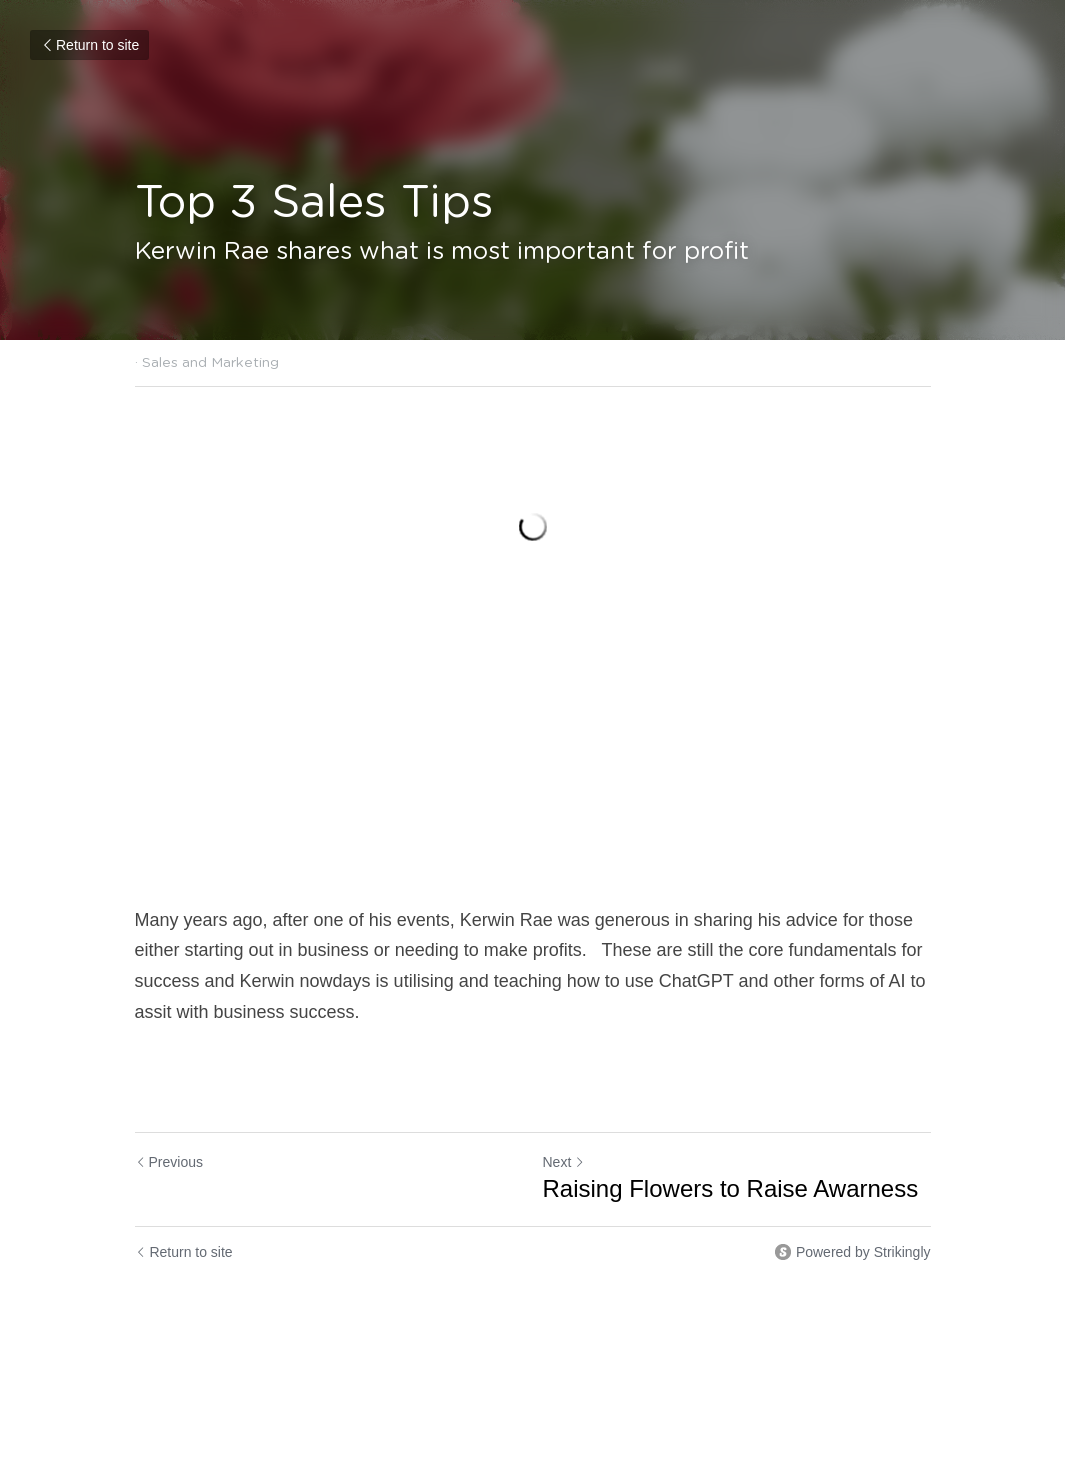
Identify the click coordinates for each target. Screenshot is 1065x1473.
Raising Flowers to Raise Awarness (731, 1188)
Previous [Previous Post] (169, 1162)
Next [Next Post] (564, 1162)
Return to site (89, 45)
